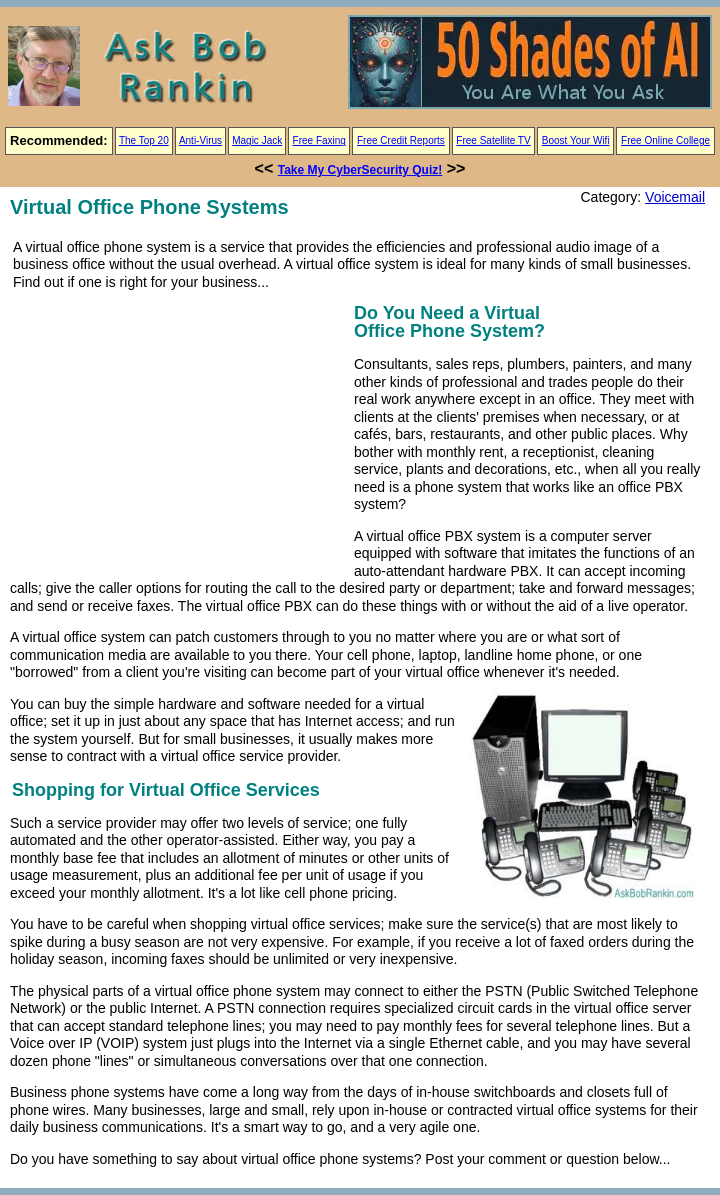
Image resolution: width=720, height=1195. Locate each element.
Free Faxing (319, 140)
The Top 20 (144, 140)
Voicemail (675, 197)
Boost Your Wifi (576, 140)
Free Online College (665, 140)
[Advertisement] (178, 439)
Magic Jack (257, 140)
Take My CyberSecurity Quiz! (360, 170)
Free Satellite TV (493, 140)
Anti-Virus (200, 140)
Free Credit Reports (401, 140)
